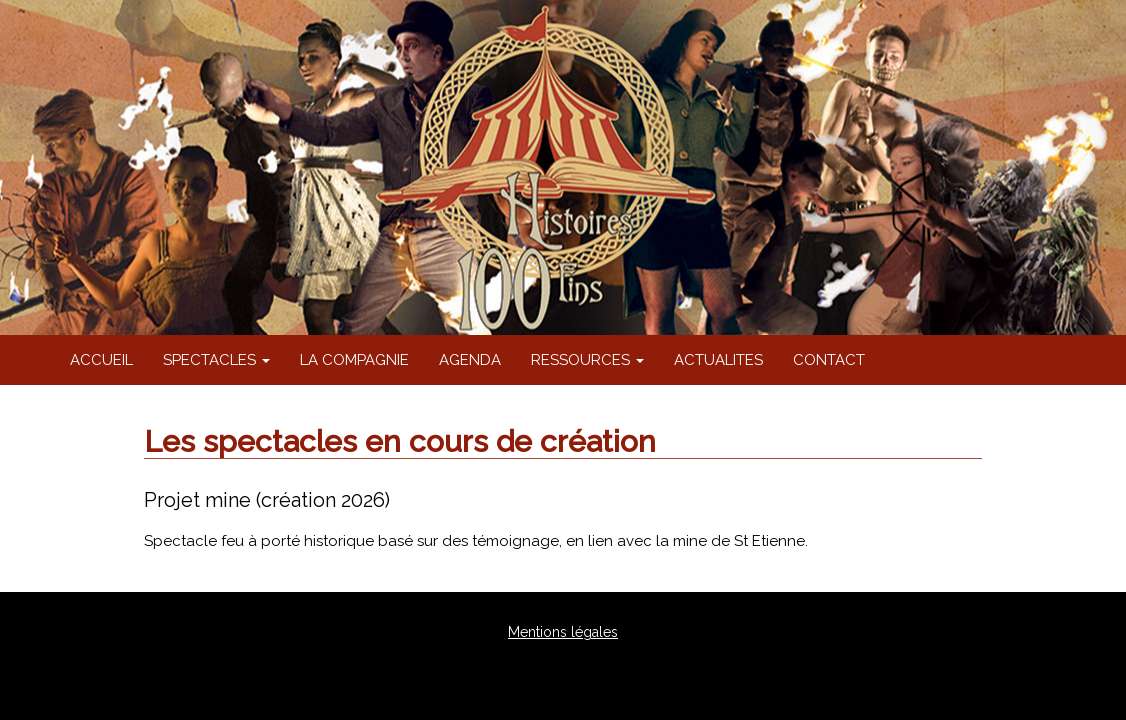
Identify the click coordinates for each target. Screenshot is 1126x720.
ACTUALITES (718, 360)
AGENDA (470, 360)
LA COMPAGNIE (354, 360)
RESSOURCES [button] (587, 360)
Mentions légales (563, 632)
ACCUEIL (101, 360)
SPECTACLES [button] (216, 360)
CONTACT (829, 360)
